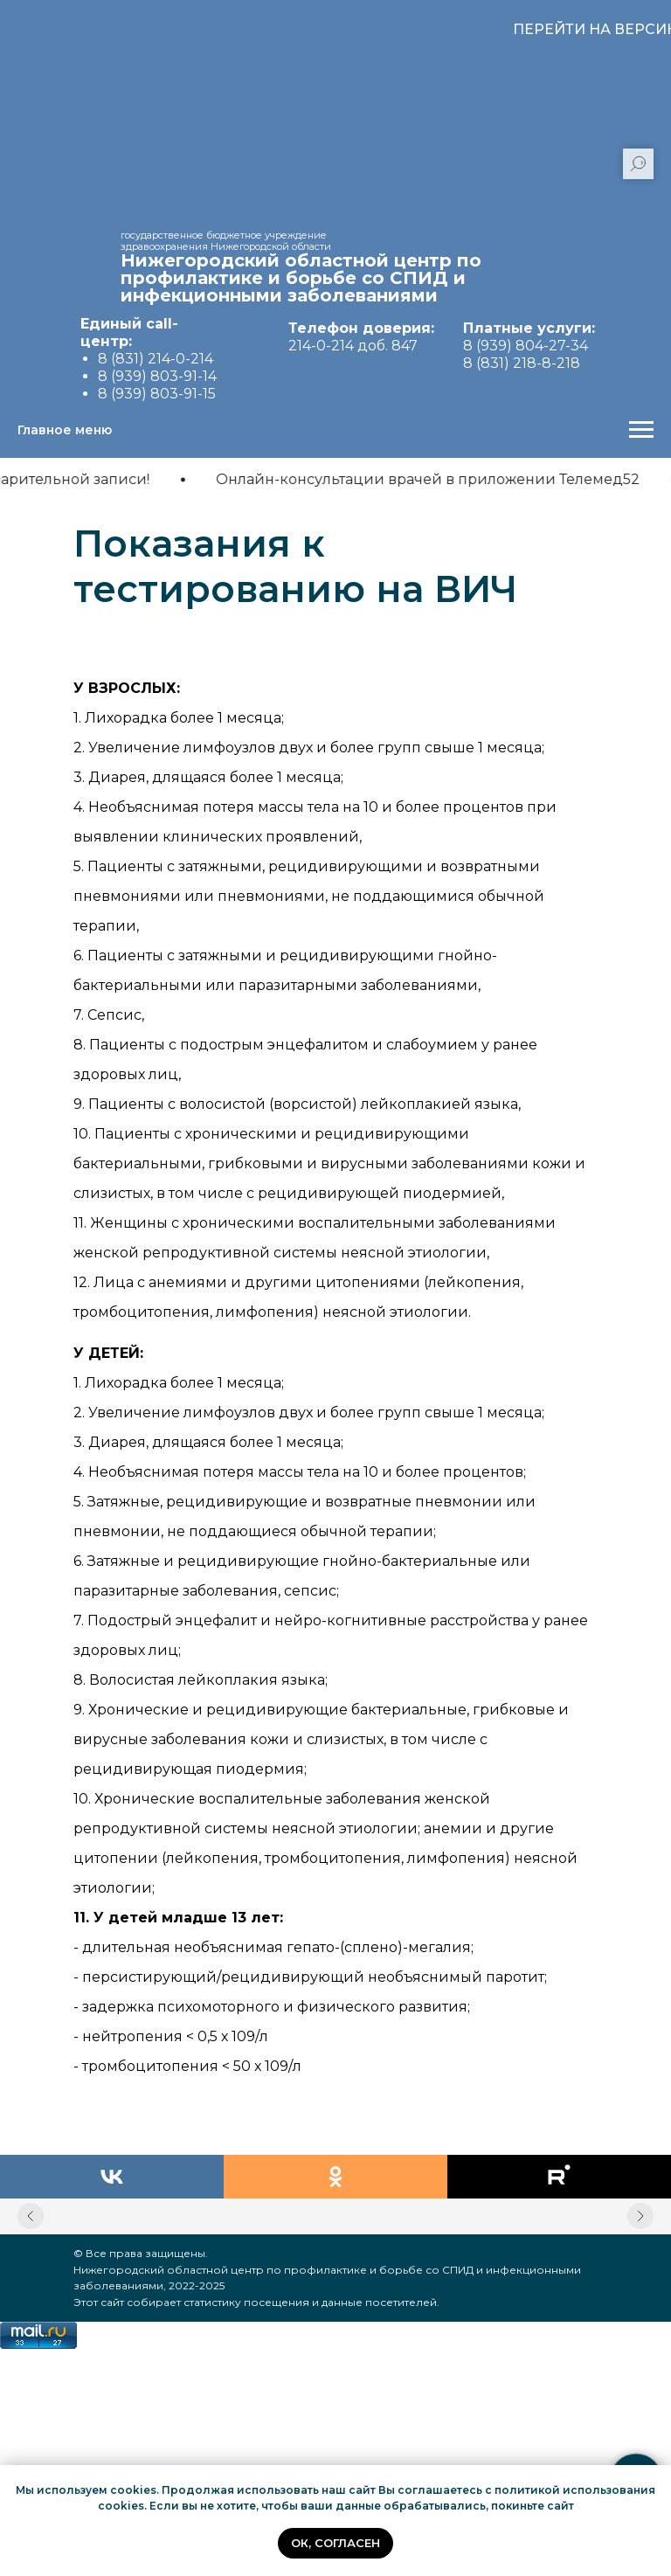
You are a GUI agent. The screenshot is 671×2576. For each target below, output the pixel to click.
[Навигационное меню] (641, 430)
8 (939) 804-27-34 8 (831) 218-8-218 (529, 345)
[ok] (335, 2177)
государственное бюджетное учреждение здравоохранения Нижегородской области (226, 241)
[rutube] (559, 2177)
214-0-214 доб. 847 (361, 337)
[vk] (112, 2177)
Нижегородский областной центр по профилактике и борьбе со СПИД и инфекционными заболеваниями (301, 278)
